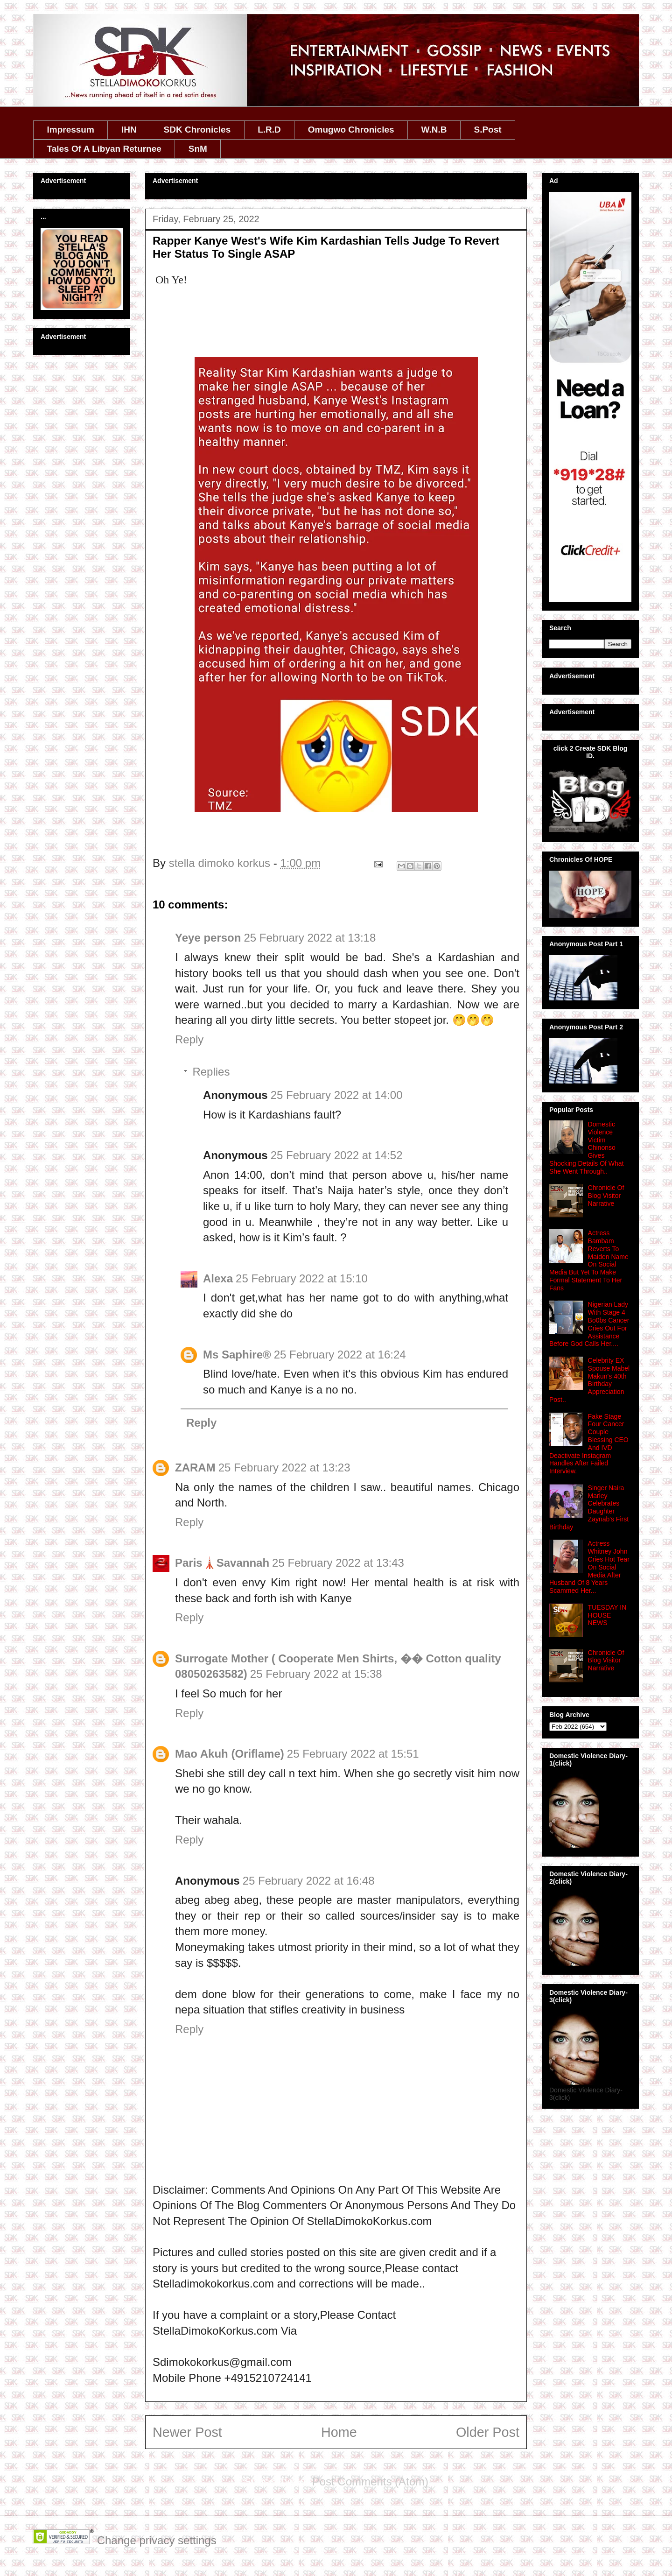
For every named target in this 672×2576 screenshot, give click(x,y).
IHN (129, 129)
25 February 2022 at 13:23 (284, 1467)
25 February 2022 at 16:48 (309, 1880)
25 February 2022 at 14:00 (337, 1095)
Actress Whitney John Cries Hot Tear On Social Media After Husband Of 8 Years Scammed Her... (589, 1567)
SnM (198, 149)
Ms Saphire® (237, 1354)
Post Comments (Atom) (370, 2481)
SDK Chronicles (197, 129)
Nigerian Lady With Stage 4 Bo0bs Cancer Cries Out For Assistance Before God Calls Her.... (589, 1324)
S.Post (487, 129)
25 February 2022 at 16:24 (340, 1354)
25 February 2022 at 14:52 (337, 1155)
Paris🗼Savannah (222, 1562)
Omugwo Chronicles (351, 129)
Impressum (70, 129)
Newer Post (187, 2432)
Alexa (218, 1278)
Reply (189, 1039)
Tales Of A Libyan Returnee (104, 149)
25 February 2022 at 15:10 (302, 1278)
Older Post (487, 2432)
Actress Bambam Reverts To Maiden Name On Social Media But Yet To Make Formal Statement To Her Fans (589, 1260)
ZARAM (195, 1467)
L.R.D (269, 129)
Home (339, 2432)
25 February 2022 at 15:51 (353, 1753)
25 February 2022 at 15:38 (316, 1674)
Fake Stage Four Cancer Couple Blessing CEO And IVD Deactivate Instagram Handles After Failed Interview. (589, 1444)
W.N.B (434, 129)
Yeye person (208, 937)
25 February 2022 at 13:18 (310, 937)
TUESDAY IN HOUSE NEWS (607, 1615)
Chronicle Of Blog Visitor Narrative (606, 1195)
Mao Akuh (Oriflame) (229, 1753)
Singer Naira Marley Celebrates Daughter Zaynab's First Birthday (589, 1507)
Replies (211, 1071)
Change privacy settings (157, 2540)
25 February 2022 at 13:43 (338, 1562)
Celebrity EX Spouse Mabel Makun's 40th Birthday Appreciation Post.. (589, 1380)
